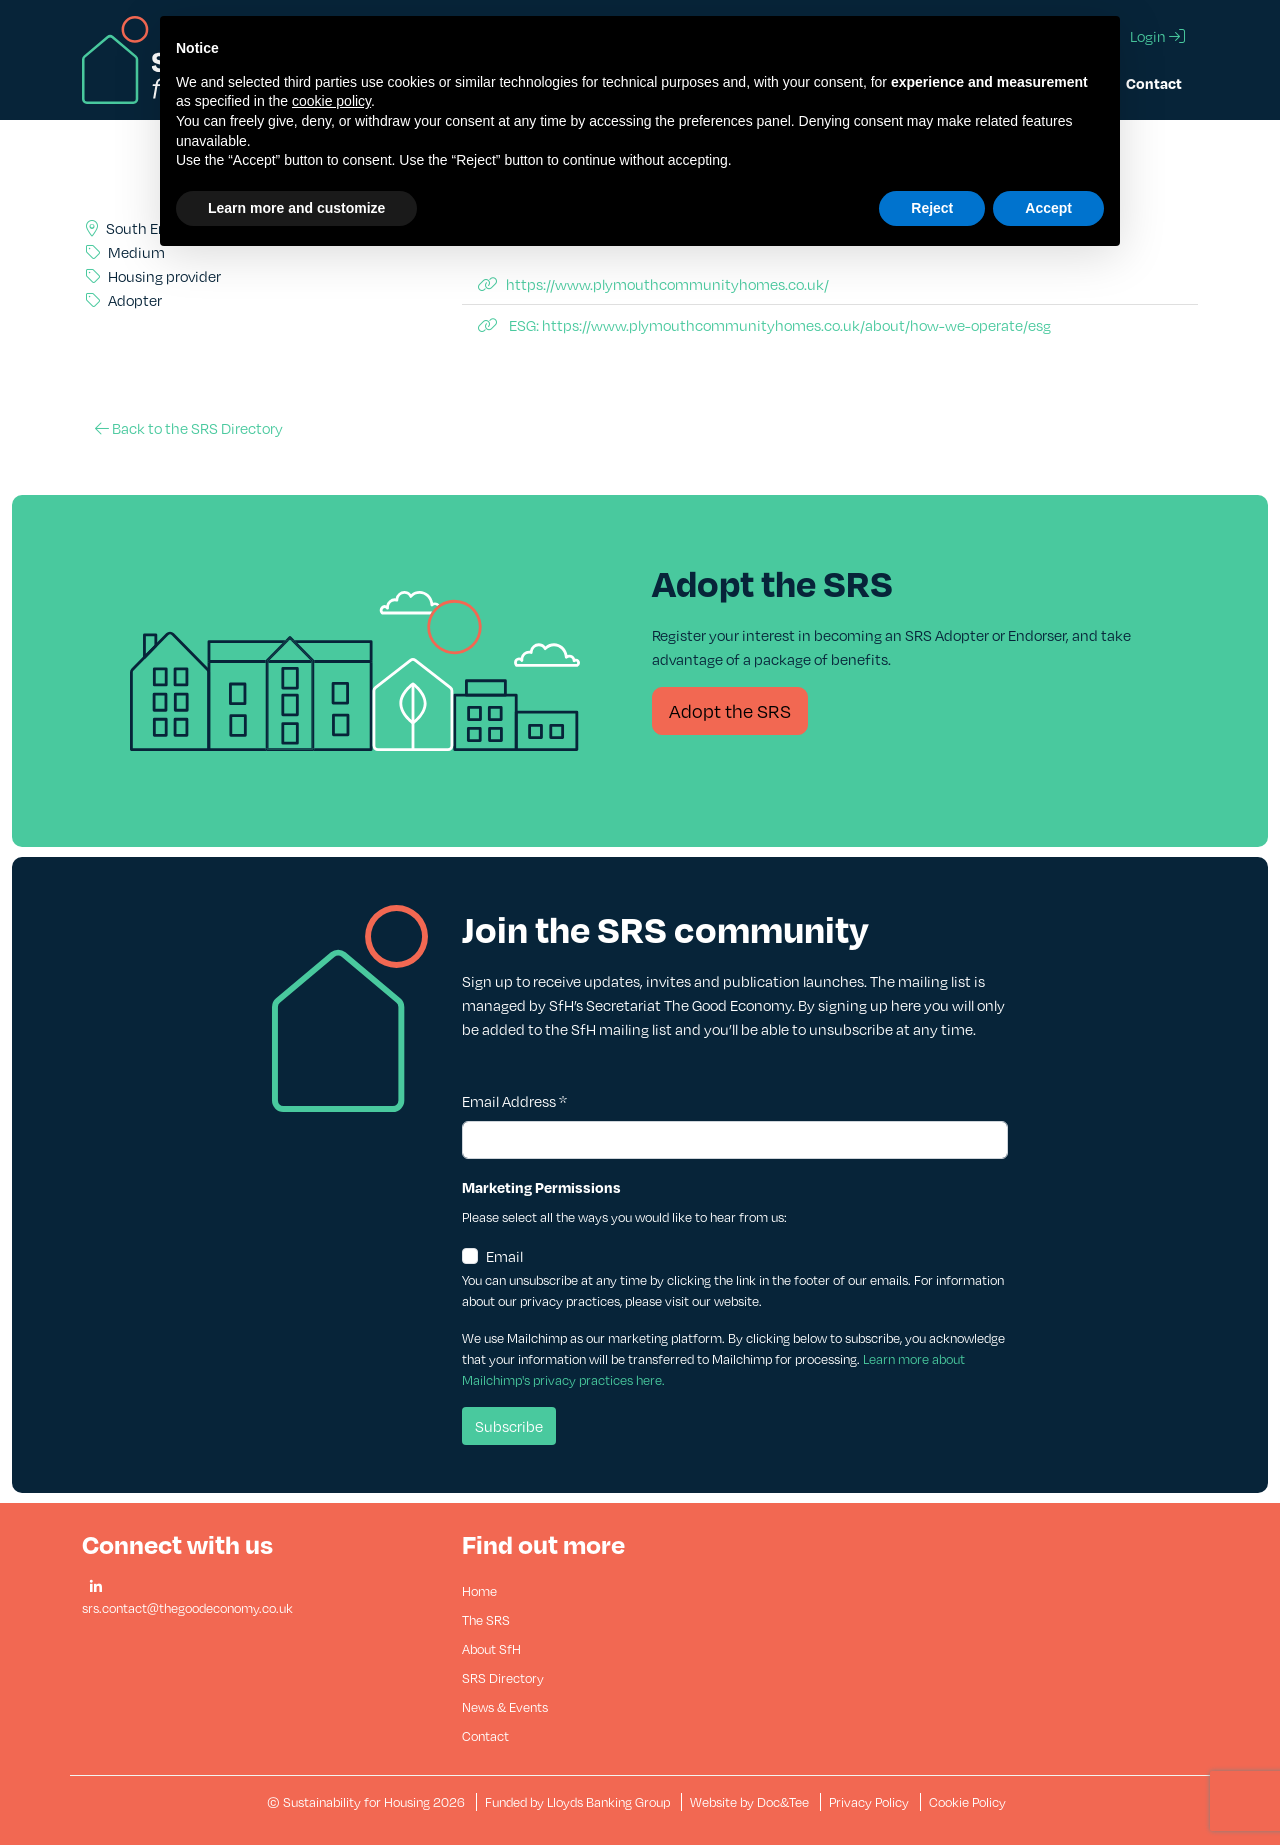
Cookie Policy (967, 1802)
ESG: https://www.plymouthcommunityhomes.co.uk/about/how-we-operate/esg (764, 325)
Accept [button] (1048, 208)
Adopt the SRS (730, 710)
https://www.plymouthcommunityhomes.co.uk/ (653, 284)
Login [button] (1157, 36)
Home (479, 1591)
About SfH (491, 1649)
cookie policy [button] (331, 101)
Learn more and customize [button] (296, 208)
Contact (1154, 83)
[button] (96, 1587)
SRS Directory (503, 1678)
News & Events (505, 1707)
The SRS (486, 1620)
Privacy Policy (869, 1802)
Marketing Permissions (541, 1187)
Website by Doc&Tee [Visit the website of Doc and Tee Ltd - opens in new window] (751, 1802)
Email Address (514, 1101)
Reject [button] (932, 208)
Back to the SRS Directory (189, 428)
